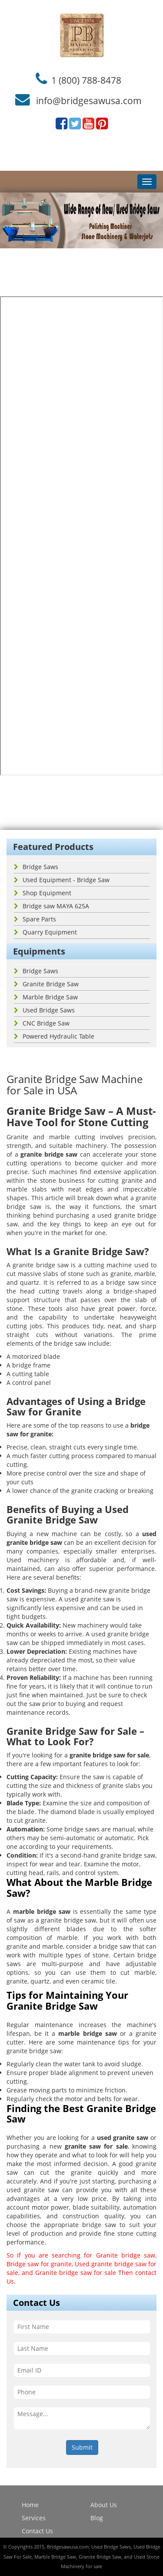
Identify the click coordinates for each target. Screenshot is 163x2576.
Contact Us (37, 2531)
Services (34, 2518)
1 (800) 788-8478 (86, 80)
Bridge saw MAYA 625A (51, 906)
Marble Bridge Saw (46, 997)
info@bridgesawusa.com (89, 101)
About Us (103, 2505)
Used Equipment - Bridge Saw (62, 880)
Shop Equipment (42, 893)
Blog (96, 2518)
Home (30, 2505)
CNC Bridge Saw (42, 1023)
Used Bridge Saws (44, 1010)
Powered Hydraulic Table (54, 1036)
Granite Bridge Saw (46, 984)
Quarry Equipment (45, 932)
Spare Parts (35, 919)
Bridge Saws (36, 867)
